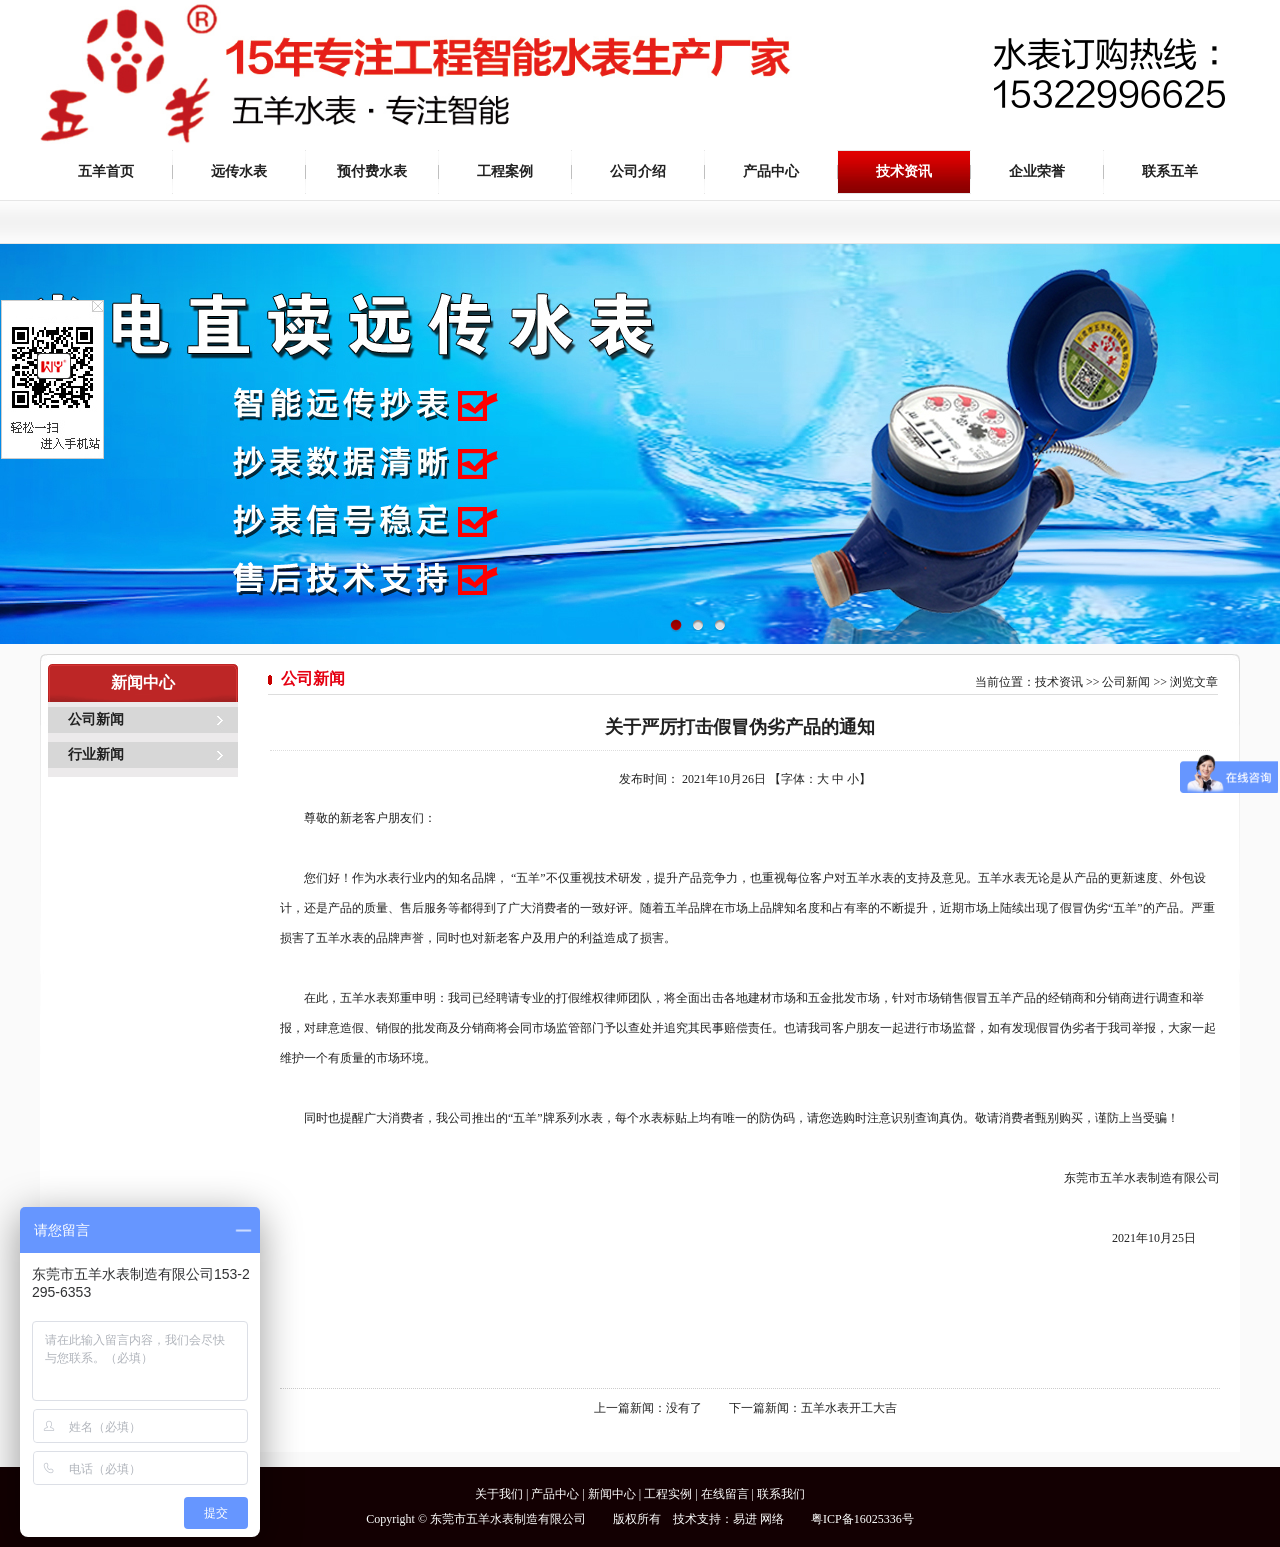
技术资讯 (904, 171)
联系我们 (781, 1494)
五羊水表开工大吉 (849, 1408)
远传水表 (239, 171)
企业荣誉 (1037, 171)
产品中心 (771, 171)
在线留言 (725, 1494)
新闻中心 (612, 1494)
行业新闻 (96, 754)
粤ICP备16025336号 (862, 1519)
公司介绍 (638, 171)
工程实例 (668, 1494)
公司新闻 (96, 719)
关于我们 (499, 1494)
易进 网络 (758, 1519)
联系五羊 (1170, 171)
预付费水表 (372, 171)
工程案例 (505, 171)
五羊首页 (106, 171)
